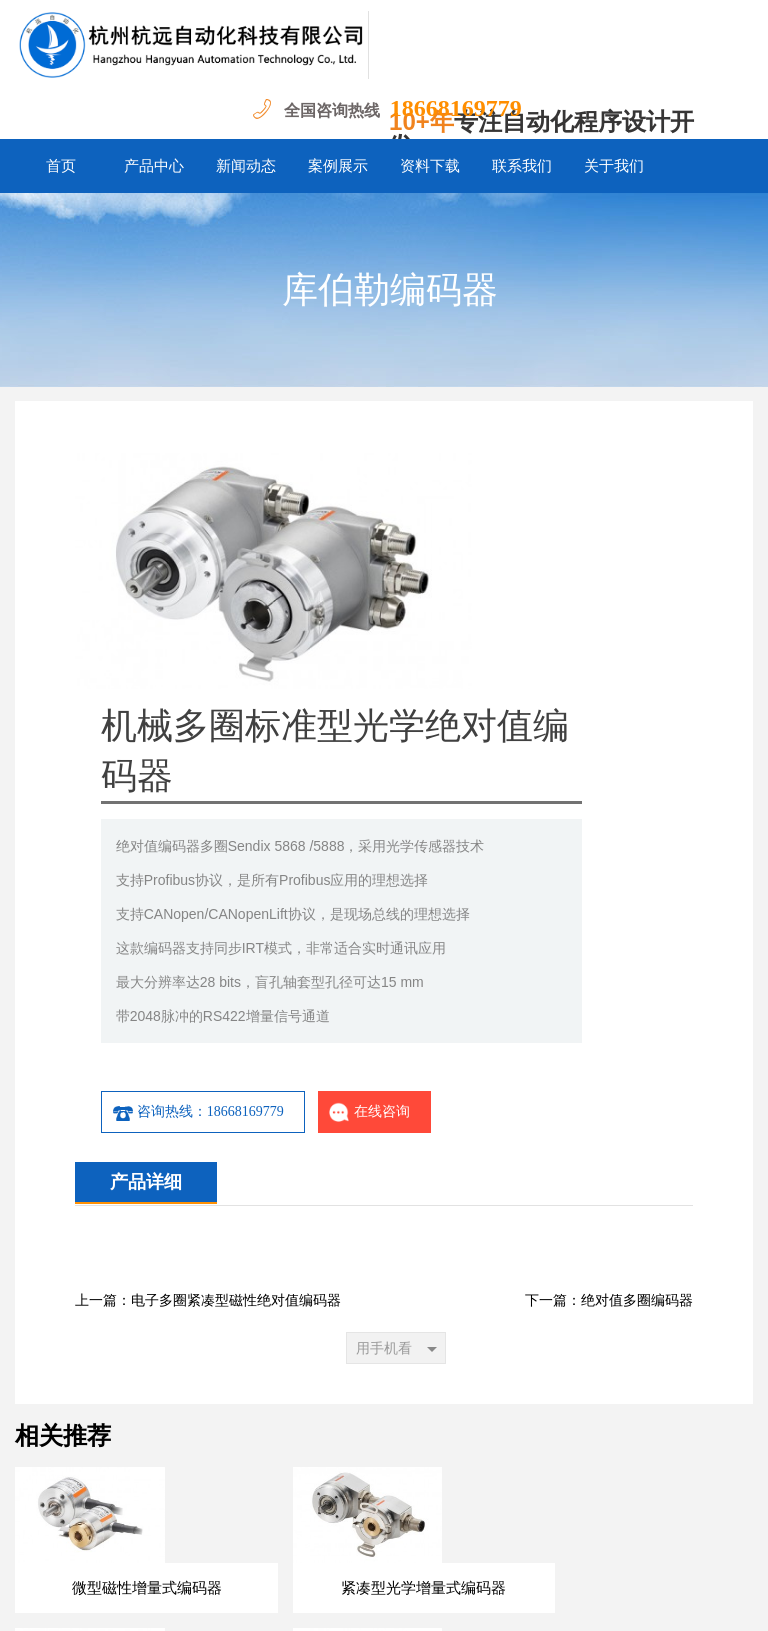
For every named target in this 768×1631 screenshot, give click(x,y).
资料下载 (430, 166)
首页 (61, 166)
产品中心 (154, 166)
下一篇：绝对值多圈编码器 (609, 1074)
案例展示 (338, 166)
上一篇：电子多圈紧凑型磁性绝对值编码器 (208, 1074)
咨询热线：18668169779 (403, 886)
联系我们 (522, 166)
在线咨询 (574, 886)
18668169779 (456, 108)
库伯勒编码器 (390, 290)
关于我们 (614, 166)
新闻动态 (246, 166)
